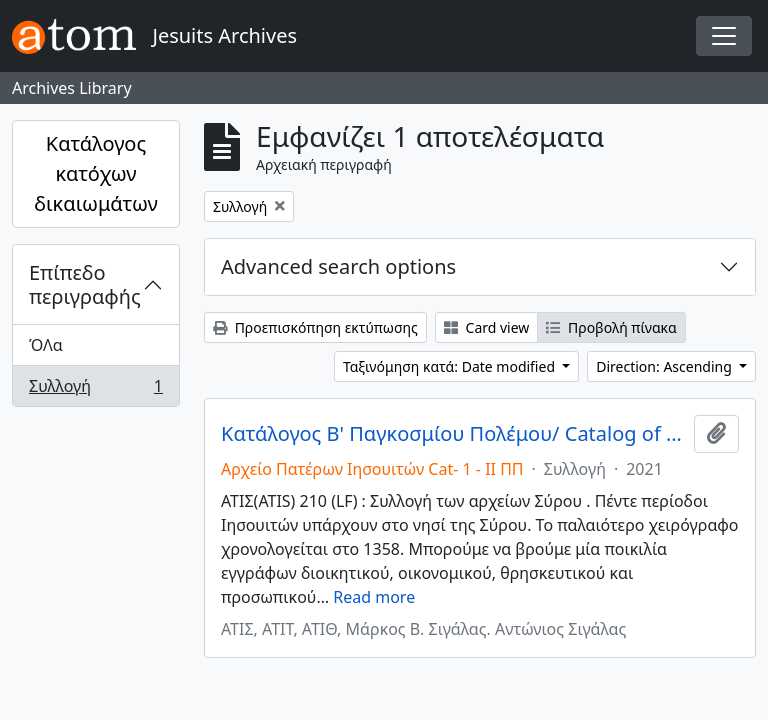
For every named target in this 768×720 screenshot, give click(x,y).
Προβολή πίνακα (611, 327)
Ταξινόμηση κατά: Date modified (451, 366)
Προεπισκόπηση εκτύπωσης (315, 327)
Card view (486, 327)
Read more (374, 597)
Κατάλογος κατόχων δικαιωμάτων (96, 173)
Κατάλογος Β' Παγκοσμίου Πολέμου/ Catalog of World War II (453, 434)
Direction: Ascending (665, 366)
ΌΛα (46, 345)
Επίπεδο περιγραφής (85, 284)
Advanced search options (338, 266)
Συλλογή (95, 390)
